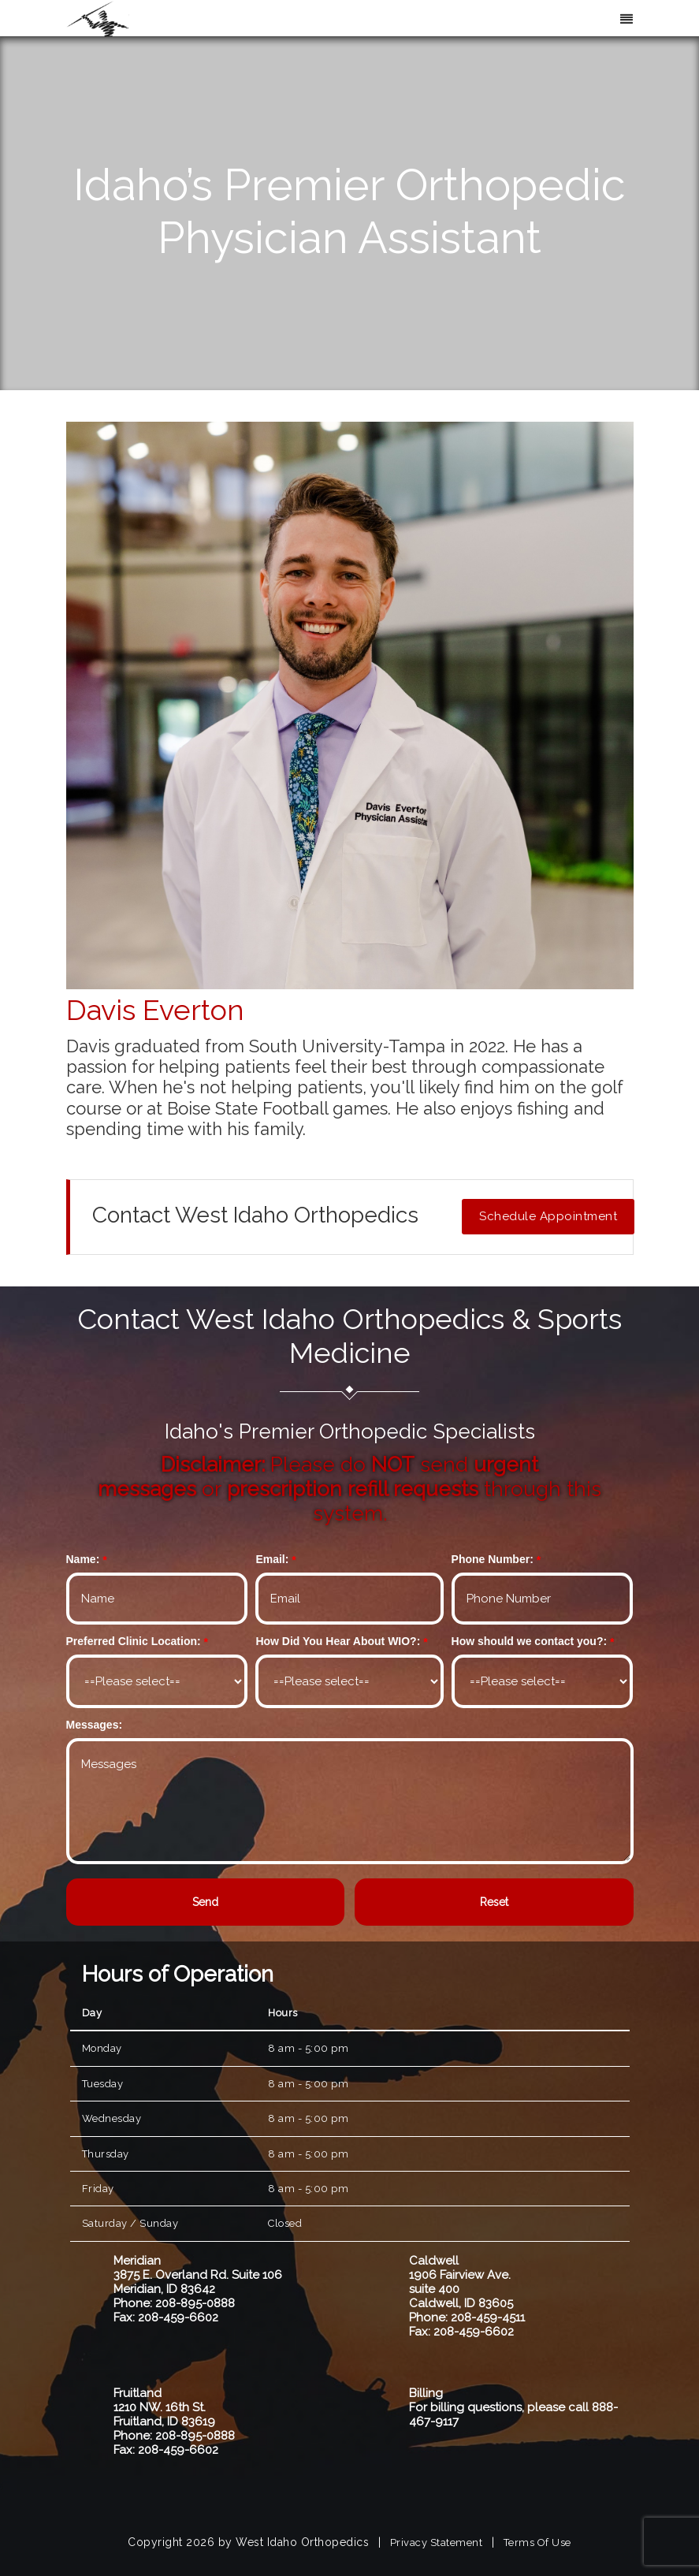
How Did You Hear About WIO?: (337, 1641)
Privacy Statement (436, 2542)
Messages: (94, 1724)
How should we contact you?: (530, 1641)
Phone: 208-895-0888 (174, 2303)
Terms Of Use (537, 2542)
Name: (83, 1559)
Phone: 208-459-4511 (467, 2317)
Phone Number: (493, 1559)
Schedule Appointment (548, 1216)
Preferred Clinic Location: (133, 1641)
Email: (271, 1559)
